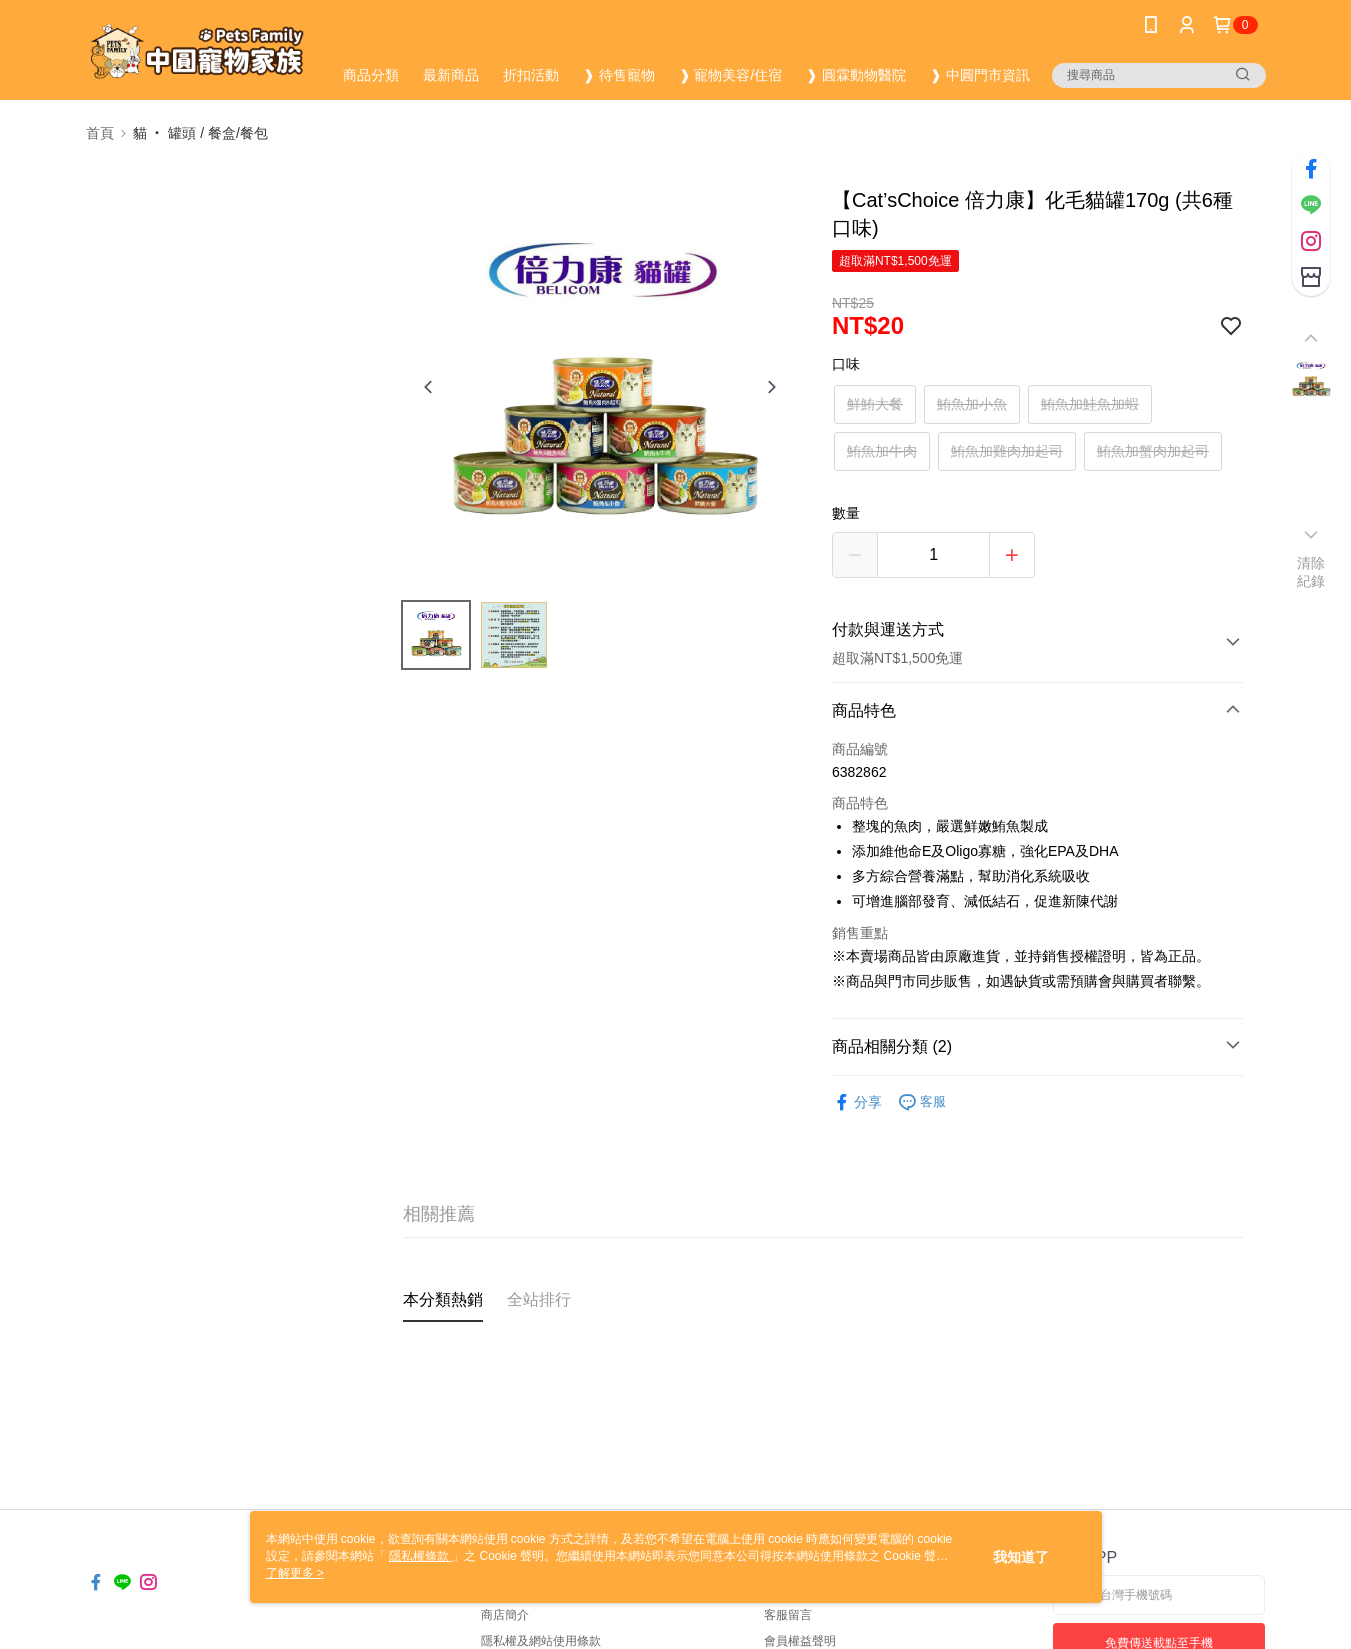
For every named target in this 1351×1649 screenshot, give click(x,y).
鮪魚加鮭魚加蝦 (1090, 404)
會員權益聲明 (800, 1641)
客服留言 (788, 1615)
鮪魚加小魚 (972, 404)
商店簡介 (505, 1615)
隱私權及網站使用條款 (541, 1641)
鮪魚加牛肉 (882, 451)
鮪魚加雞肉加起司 (1007, 451)
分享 (857, 1102)
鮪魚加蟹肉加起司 (1153, 451)
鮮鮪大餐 (875, 404)
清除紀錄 (1311, 572)
